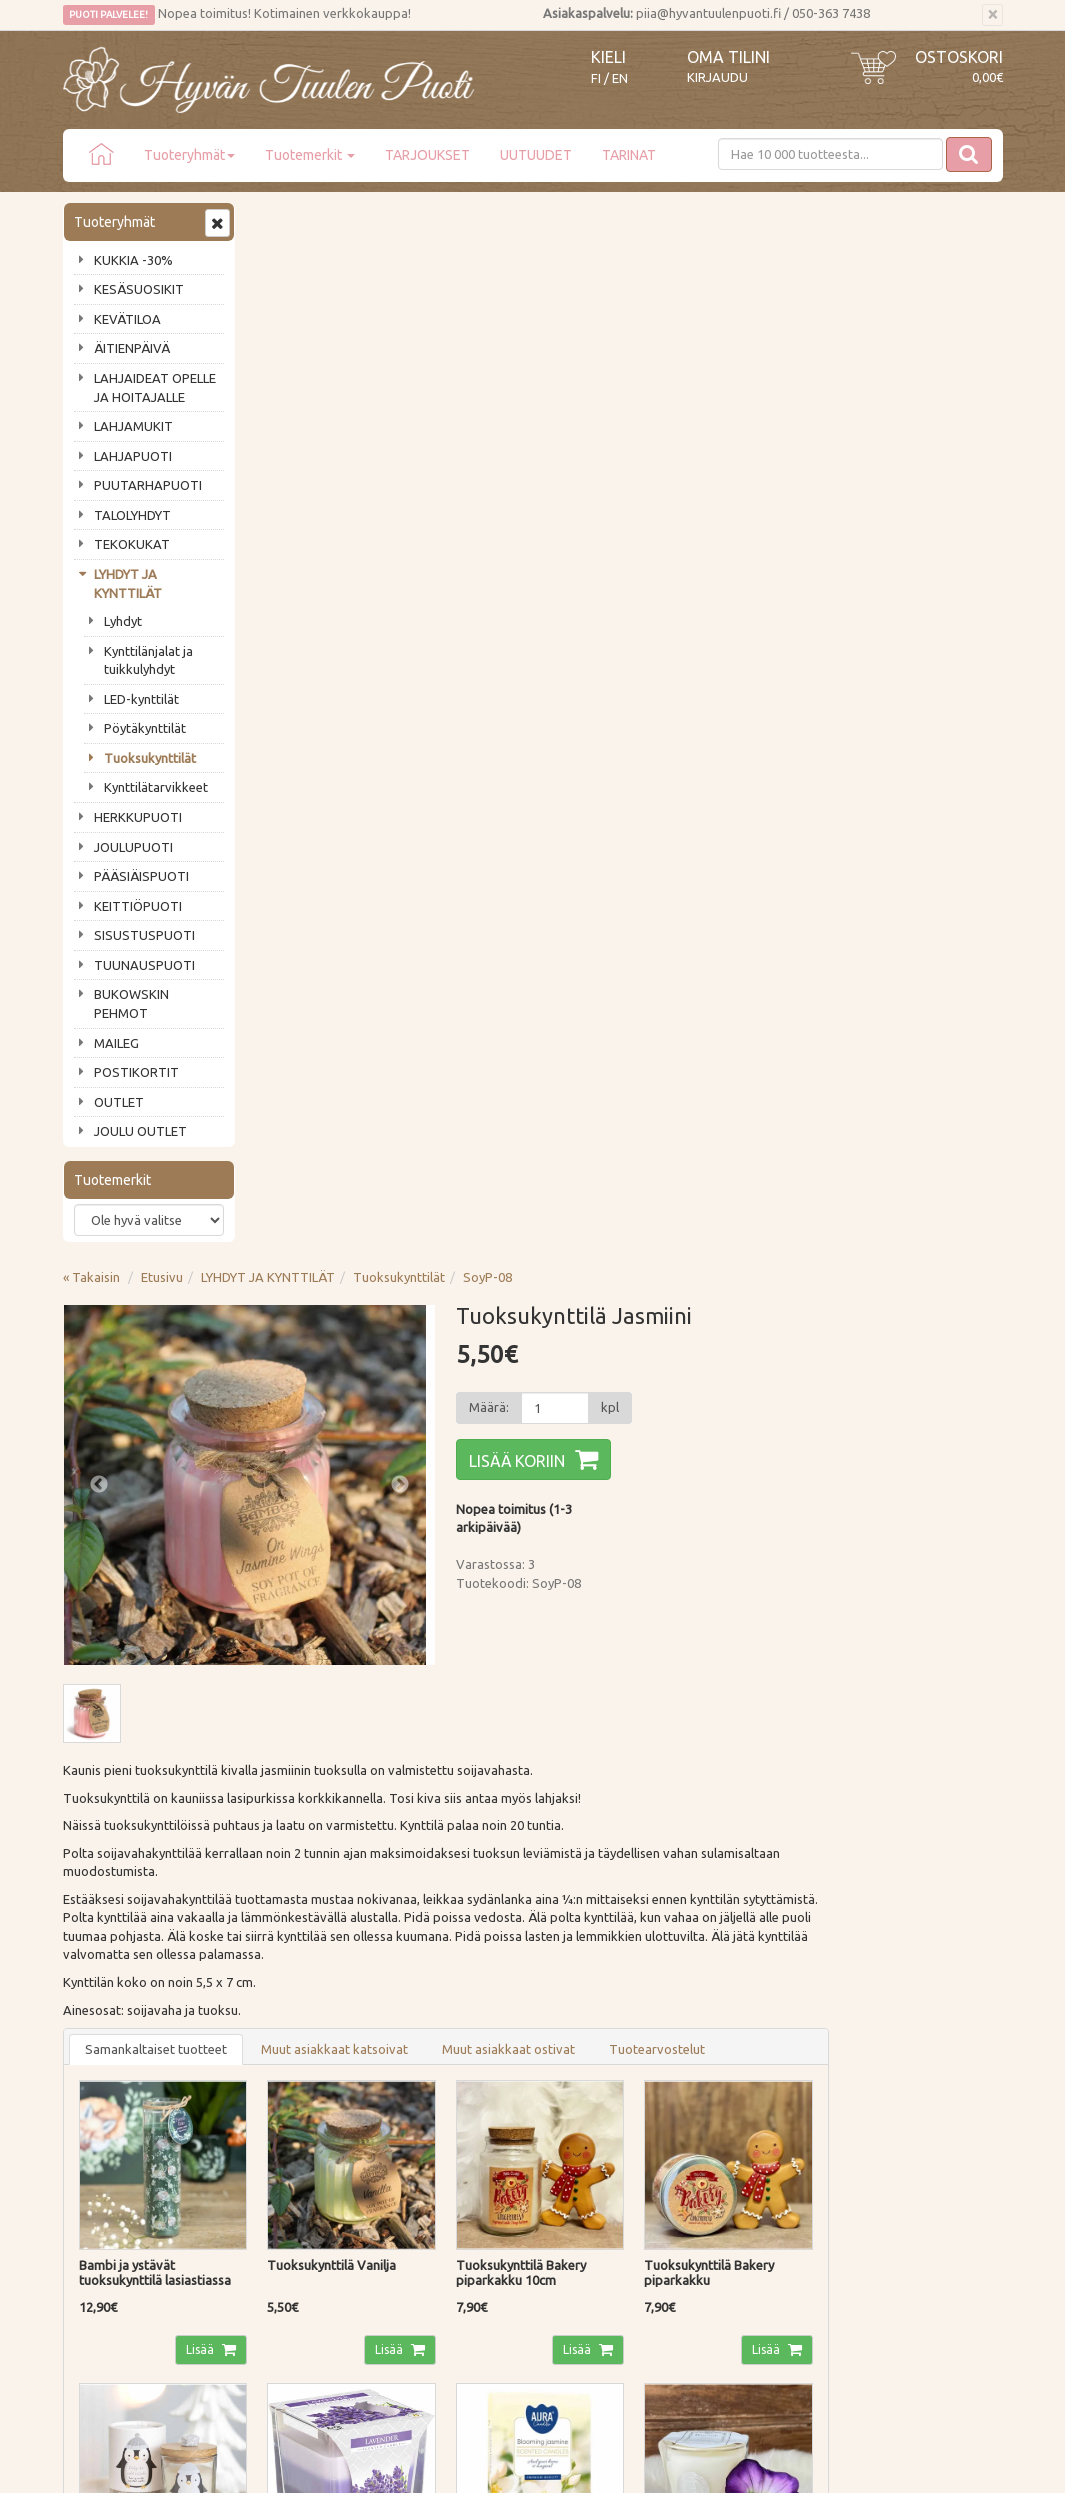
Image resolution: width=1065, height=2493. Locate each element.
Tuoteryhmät (189, 155)
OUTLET (119, 1102)
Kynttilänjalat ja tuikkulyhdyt (148, 660)
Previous (291, 427)
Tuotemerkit (310, 155)
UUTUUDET (536, 155)
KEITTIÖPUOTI (138, 906)
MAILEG (116, 1043)
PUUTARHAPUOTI (148, 485)
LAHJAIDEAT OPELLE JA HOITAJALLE (155, 387)
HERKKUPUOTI (138, 817)
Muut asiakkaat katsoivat (526, 989)
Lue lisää (473, 1858)
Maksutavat (292, 2096)
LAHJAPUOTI (133, 456)
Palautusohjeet (301, 2124)
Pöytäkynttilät (145, 728)
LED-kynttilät (141, 699)
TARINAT (629, 155)
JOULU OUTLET (140, 1131)
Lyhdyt (123, 621)
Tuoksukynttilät (150, 758)
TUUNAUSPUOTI (144, 965)
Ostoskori (959, 57)
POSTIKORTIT (136, 1072)
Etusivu (354, 219)
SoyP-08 (679, 219)
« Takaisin (283, 219)
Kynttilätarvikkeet (156, 787)
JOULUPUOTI (133, 847)
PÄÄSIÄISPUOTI (141, 876)
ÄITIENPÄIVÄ (132, 348)
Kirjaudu (717, 77)
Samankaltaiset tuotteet (348, 989)
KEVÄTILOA (127, 319)
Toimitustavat (299, 2067)
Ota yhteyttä (102, 2096)
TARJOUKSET (427, 155)
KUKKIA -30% (133, 260)
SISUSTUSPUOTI (144, 935)
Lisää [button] (389, 1284)
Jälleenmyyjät (105, 2182)
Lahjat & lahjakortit (121, 2210)
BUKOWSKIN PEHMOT (131, 1003)
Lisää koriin (700, 403)
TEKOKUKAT (132, 544)
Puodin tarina (105, 2067)
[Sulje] (992, 15)
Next (583, 427)
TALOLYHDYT (132, 515)
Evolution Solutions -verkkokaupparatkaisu (886, 2464)
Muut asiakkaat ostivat (700, 989)
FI (596, 78)
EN (620, 78)
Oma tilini (728, 57)
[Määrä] (736, 350)
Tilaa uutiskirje (128, 1944)
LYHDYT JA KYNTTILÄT (128, 583)
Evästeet (283, 2182)
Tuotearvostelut (849, 989)
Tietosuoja (289, 2153)
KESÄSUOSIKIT (139, 289)
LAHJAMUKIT (133, 426)
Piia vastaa (97, 2124)
